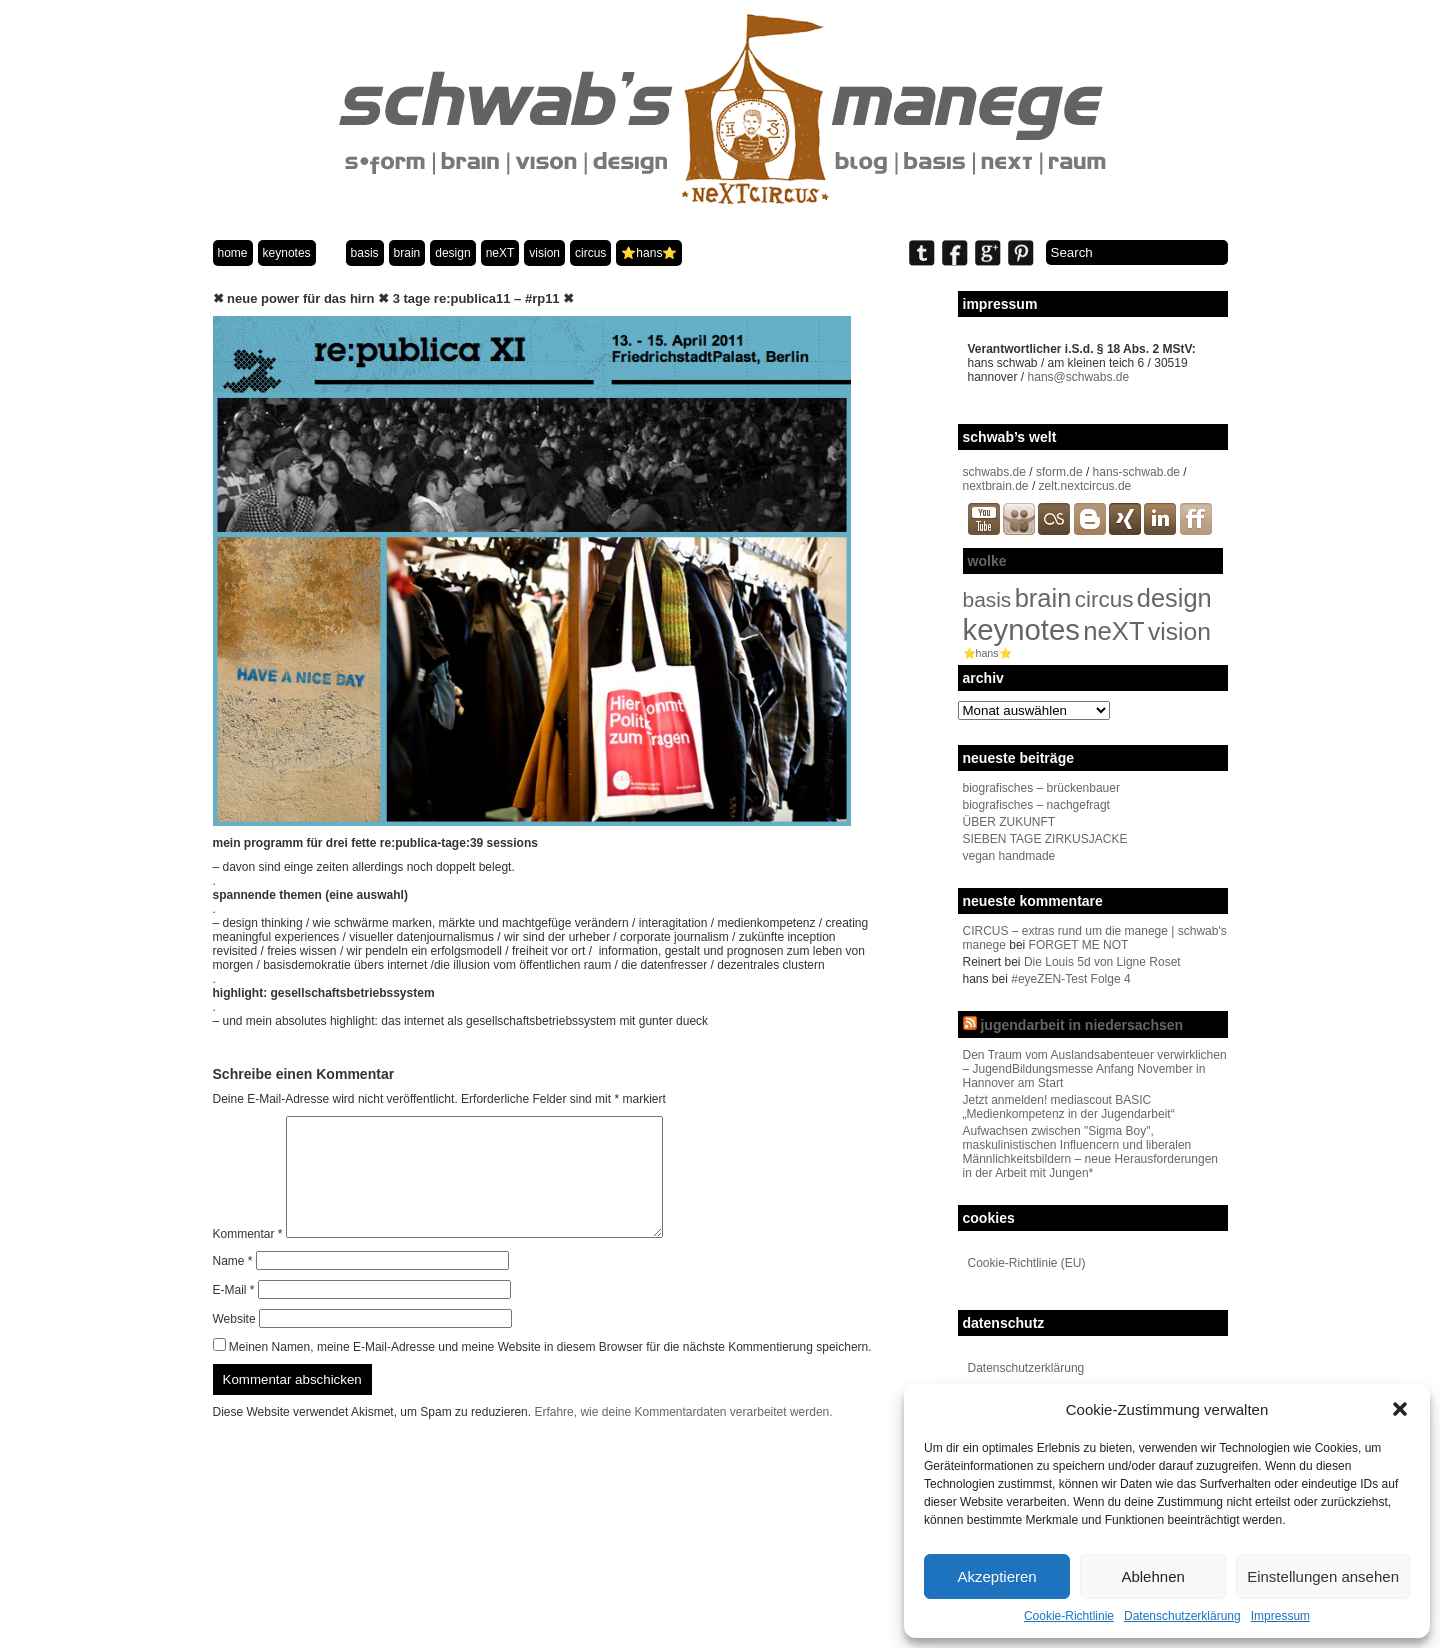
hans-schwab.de (1136, 472)
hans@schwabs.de (1079, 377)
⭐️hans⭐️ (649, 253)
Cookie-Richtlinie (1069, 1616)
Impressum (1280, 1616)
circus (590, 253)
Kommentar (248, 1258)
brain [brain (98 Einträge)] (1043, 598)
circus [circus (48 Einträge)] (1104, 599)
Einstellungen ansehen (1323, 1576)
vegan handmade (1009, 856)
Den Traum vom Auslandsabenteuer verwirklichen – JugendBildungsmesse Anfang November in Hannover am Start (1095, 1069)
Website (234, 1343)
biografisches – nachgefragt (1036, 805)
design (452, 253)
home (233, 253)
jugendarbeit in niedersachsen (1081, 1025)
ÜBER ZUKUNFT (1009, 822)
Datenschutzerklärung (1182, 1616)
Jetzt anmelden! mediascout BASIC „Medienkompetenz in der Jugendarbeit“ (1069, 1107)
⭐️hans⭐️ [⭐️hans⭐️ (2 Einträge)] (987, 653)
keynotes (287, 253)
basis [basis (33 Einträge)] (987, 599)
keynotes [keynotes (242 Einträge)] (1021, 629)
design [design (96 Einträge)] (1174, 598)
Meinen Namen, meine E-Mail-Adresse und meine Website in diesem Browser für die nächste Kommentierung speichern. (550, 1371)
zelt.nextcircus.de (1085, 486)
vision (544, 253)
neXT (500, 253)
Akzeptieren (996, 1576)
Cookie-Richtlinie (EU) (1027, 1263)
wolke (987, 561)
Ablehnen (1152, 1576)
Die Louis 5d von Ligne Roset (1102, 962)
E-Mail (234, 1314)
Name (233, 1285)
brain (407, 253)
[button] (1400, 1409)
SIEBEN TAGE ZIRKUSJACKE (1045, 839)
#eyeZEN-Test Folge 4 (1070, 979)
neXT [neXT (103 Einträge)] (1113, 631)
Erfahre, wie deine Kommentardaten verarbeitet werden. (683, 1436)
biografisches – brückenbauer (1041, 788)
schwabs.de (994, 472)
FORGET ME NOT (1079, 945)
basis (365, 253)
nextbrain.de (996, 486)
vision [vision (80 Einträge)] (1179, 631)
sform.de (1059, 472)
